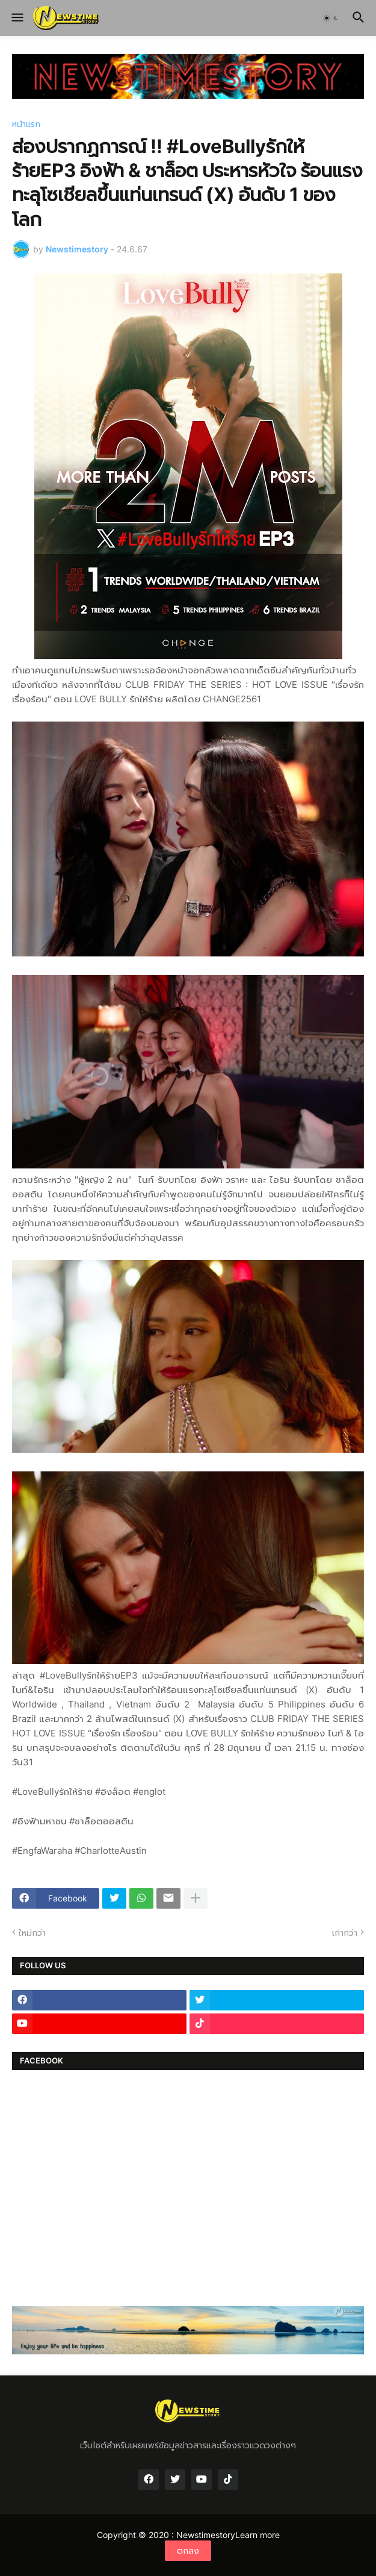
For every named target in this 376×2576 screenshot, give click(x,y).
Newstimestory (205, 2535)
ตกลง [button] (188, 2550)
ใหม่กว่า (32, 1932)
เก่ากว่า (344, 1932)
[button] (16, 18)
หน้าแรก (26, 124)
